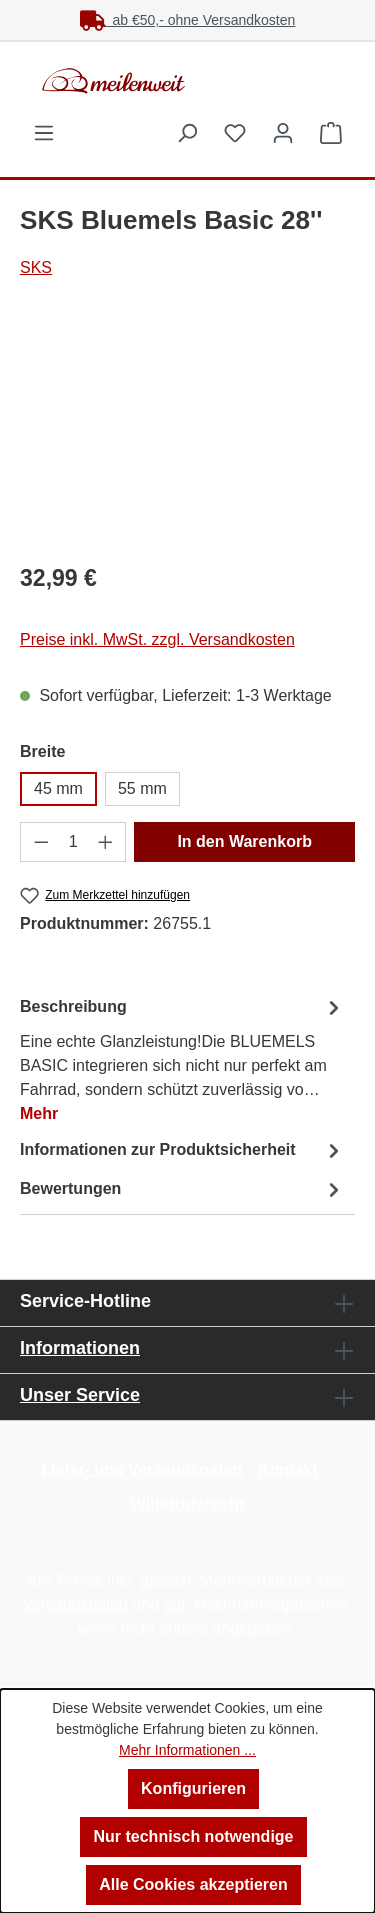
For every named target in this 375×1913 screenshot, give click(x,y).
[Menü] (44, 133)
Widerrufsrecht (188, 1503)
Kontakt (288, 1469)
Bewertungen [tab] (182, 1189)
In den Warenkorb (244, 841)
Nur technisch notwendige (193, 1836)
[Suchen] (187, 133)
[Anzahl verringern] (41, 842)
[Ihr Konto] (283, 133)
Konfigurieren (193, 1788)
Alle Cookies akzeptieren (193, 1884)
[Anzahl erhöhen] (106, 842)
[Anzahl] (73, 842)
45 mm (58, 788)
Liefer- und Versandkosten (141, 1469)
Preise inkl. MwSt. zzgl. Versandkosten (157, 639)
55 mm (142, 788)
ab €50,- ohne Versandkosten (188, 20)
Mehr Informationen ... (187, 1750)
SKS (36, 267)
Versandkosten (75, 1604)
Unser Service (80, 1395)
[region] (187, 432)
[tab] (182, 1059)
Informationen (80, 1348)
